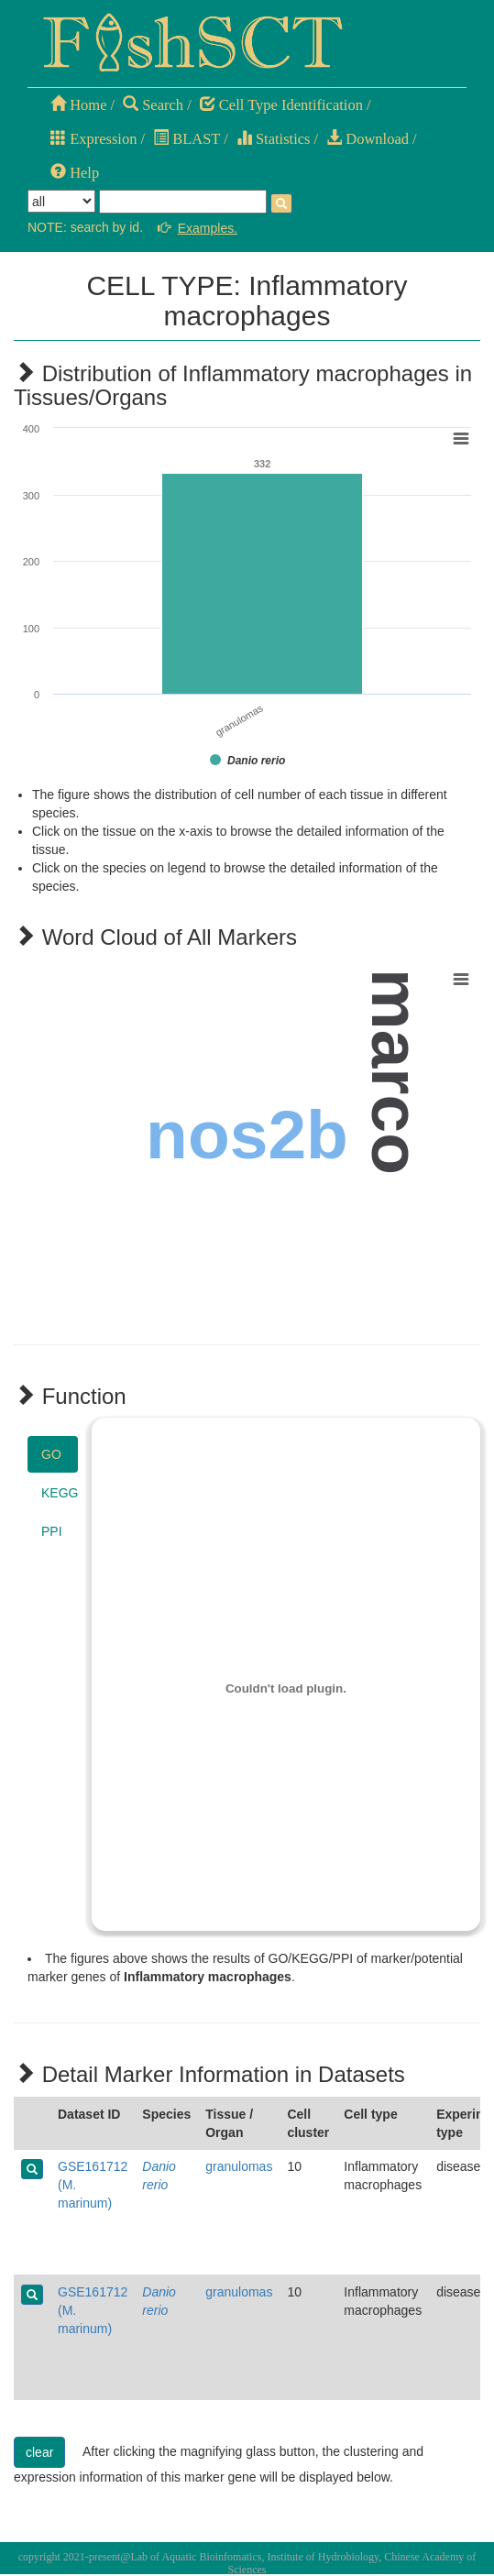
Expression (93, 139)
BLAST (186, 139)
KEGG (59, 1492)
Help (74, 172)
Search (153, 105)
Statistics (273, 139)
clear (39, 2452)
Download (367, 139)
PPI (51, 1531)
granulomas (238, 2166)
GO (51, 1454)
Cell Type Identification (281, 105)
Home (78, 105)
